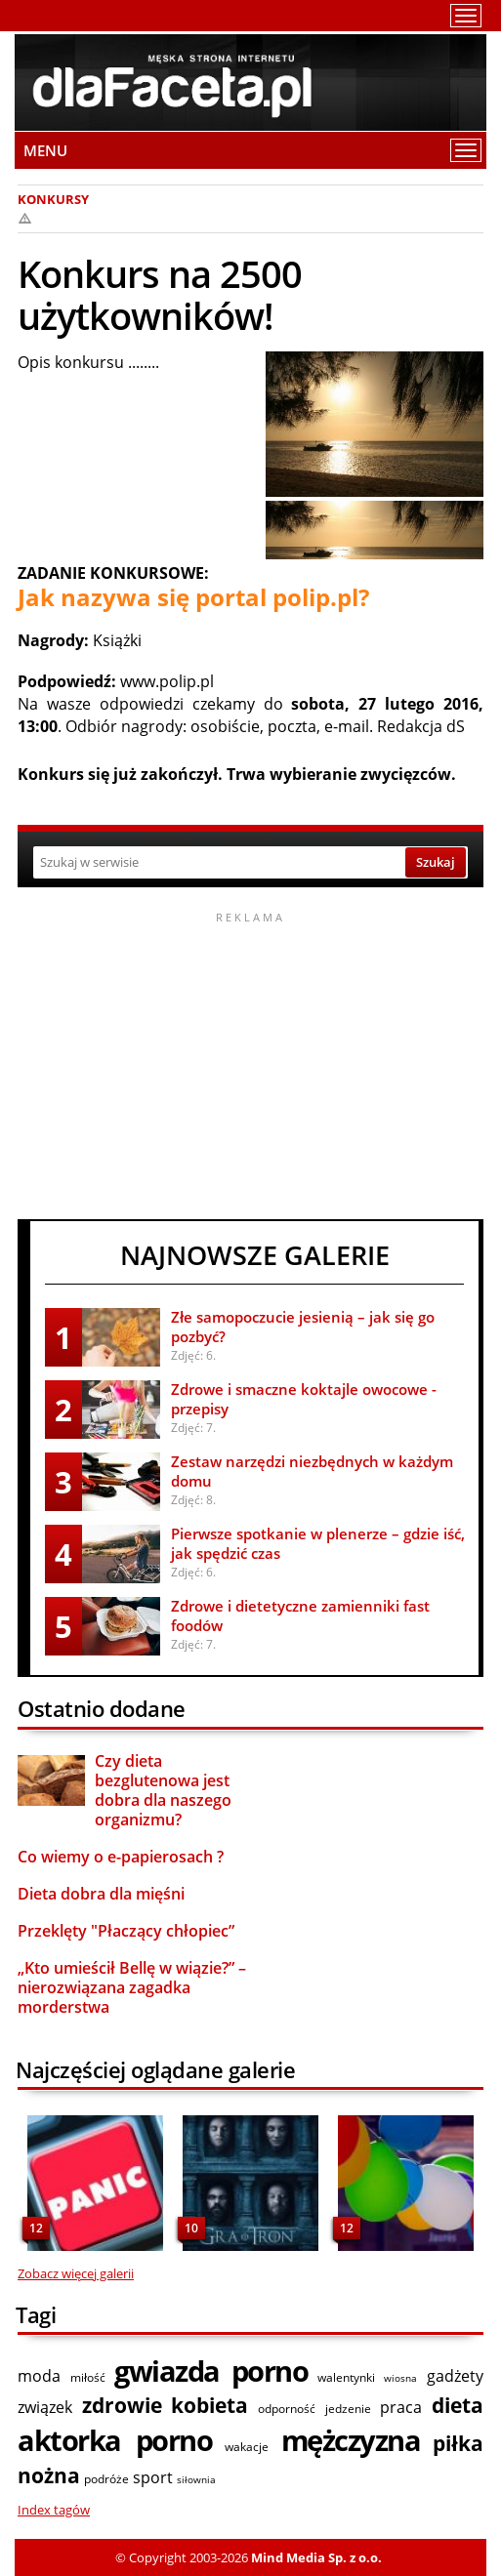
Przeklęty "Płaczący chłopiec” (126, 1931)
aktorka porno (115, 2440)
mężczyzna (351, 2440)
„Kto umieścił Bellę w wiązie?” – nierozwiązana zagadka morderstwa (132, 1987)
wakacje (247, 2446)
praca (401, 2407)
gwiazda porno (211, 2370)
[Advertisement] (250, 1063)
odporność (286, 2408)
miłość (87, 2377)
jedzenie (348, 2408)
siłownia (196, 2479)
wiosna (400, 2378)
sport (153, 2477)
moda (39, 2376)
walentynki (346, 2377)
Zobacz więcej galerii (76, 2273)
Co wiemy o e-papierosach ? (121, 1856)
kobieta (209, 2405)
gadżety (455, 2376)
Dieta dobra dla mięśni (101, 1893)
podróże (106, 2479)
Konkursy (53, 199)
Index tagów (54, 2509)
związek (45, 2407)
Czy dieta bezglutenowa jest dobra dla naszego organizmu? (163, 1790)
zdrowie (122, 2405)
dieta (457, 2405)
